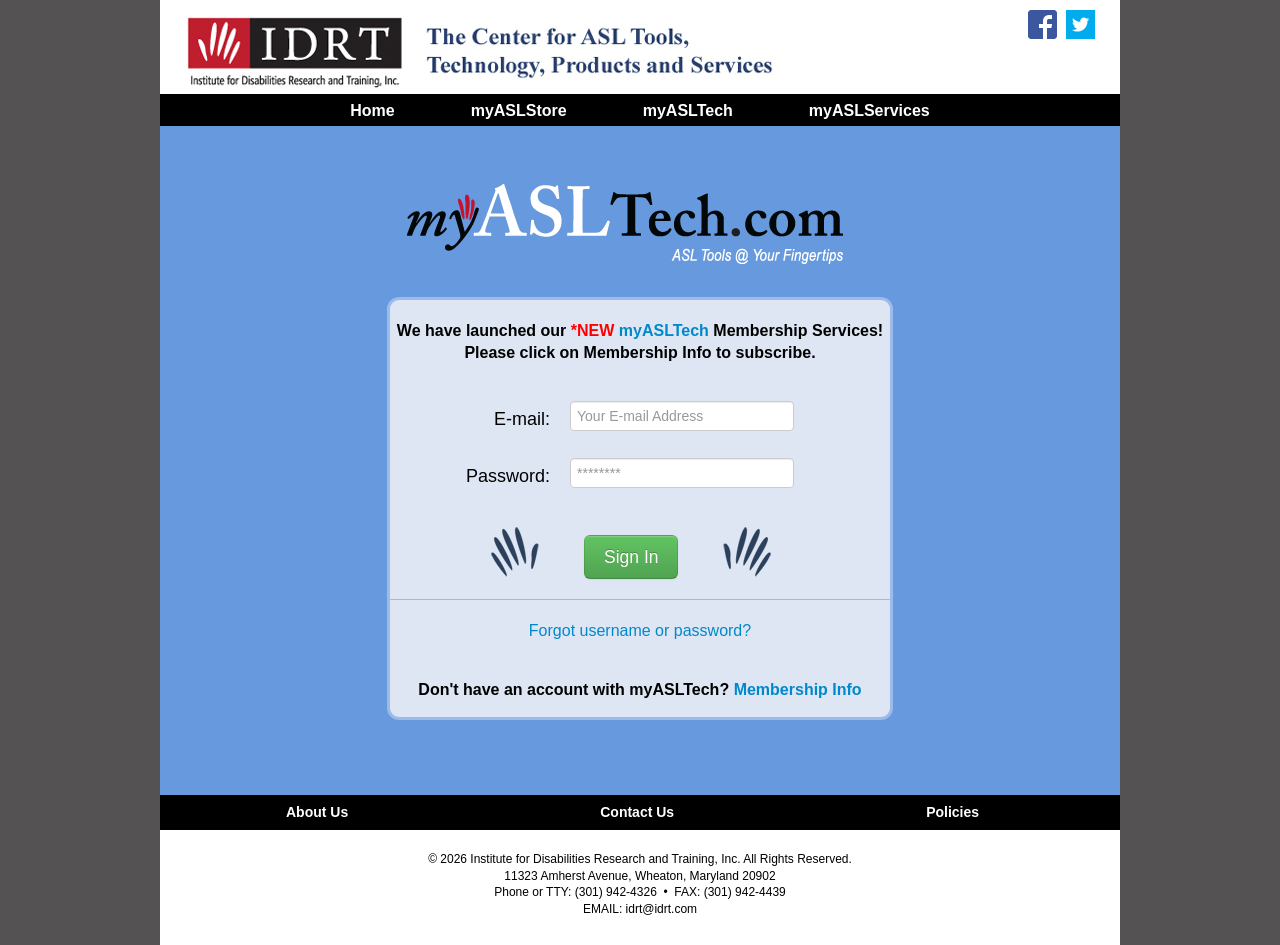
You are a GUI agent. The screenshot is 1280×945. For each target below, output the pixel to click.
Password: (508, 476)
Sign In (631, 557)
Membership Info (798, 689)
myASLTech (664, 330)
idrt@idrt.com (662, 909)
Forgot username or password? (640, 630)
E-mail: (522, 419)
